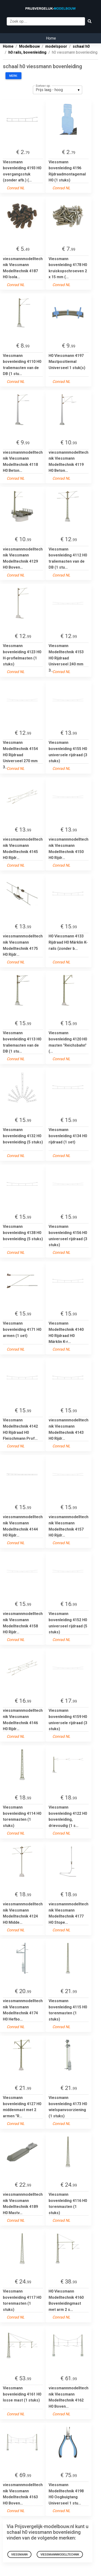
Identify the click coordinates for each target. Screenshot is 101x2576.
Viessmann (19, 2554)
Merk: (13, 75)
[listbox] (57, 90)
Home (51, 38)
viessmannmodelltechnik (59, 2554)
